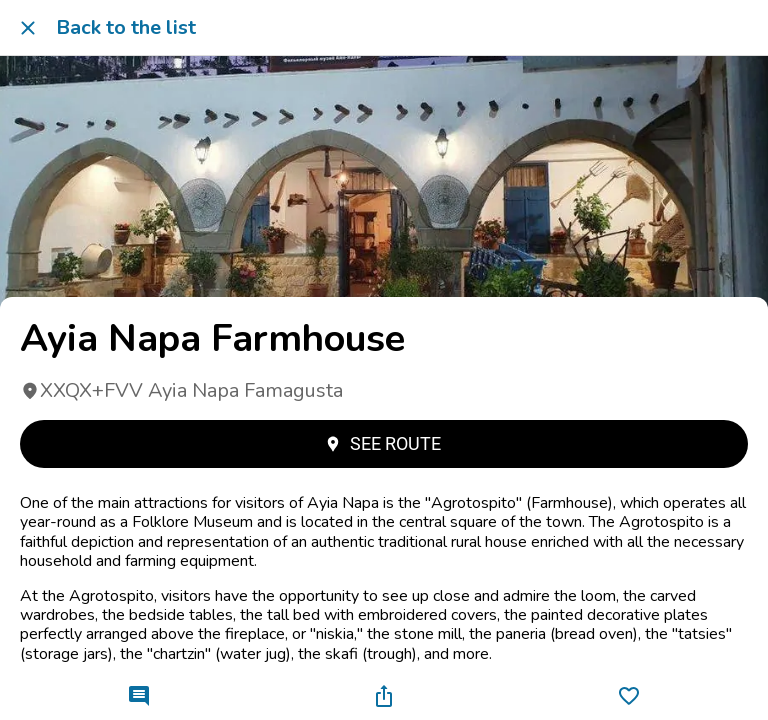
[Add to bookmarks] (629, 696)
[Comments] (139, 696)
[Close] (28, 28)
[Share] (384, 696)
